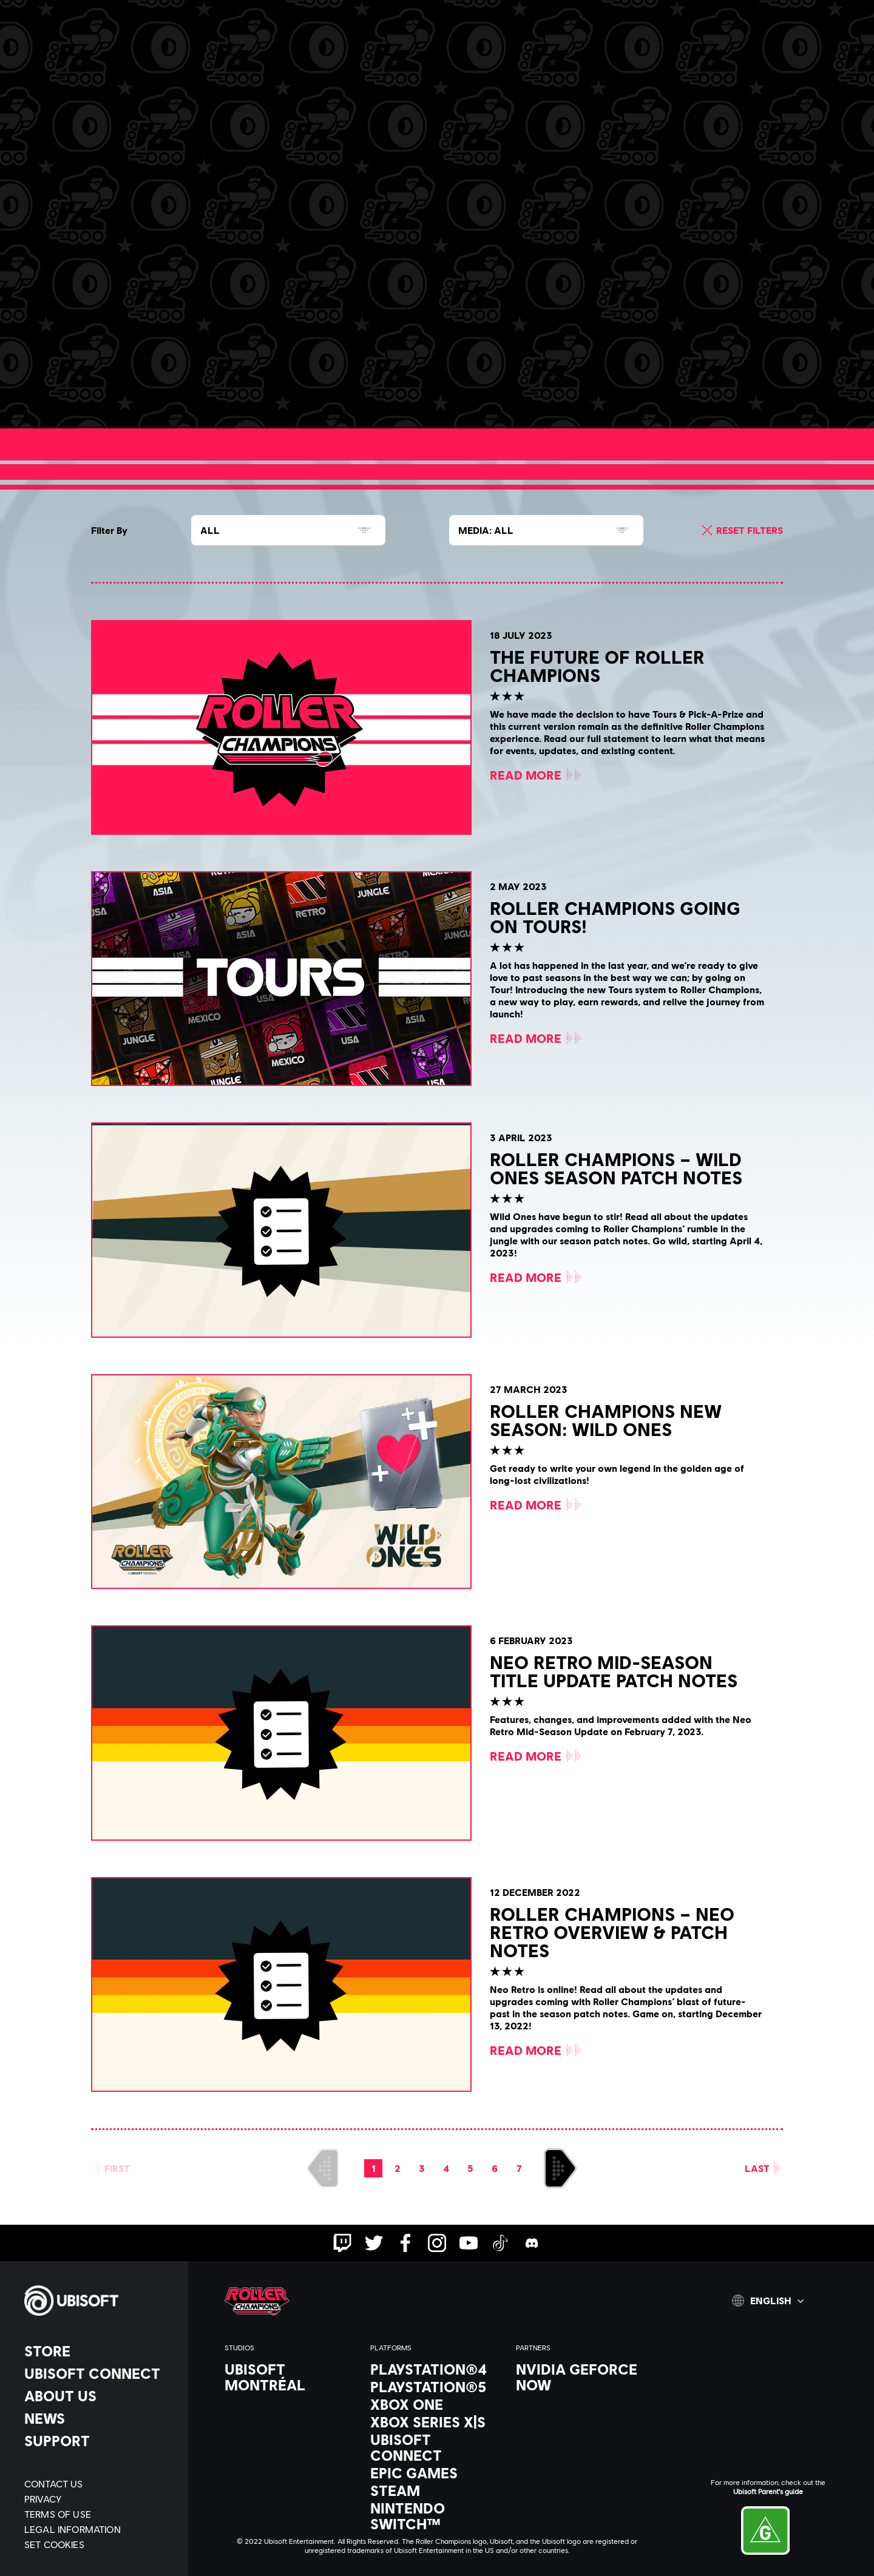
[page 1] (373, 2168)
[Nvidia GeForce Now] (582, 2377)
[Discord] (330, 53)
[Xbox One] (437, 2404)
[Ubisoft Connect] (100, 2373)
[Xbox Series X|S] (437, 2422)
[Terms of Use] (100, 2513)
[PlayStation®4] (437, 2369)
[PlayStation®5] (437, 2387)
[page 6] (495, 2168)
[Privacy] (100, 2498)
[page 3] (422, 2168)
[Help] (394, 53)
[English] (768, 2300)
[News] (100, 2418)
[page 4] (446, 2168)
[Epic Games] (437, 2473)
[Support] (100, 2441)
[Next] (560, 2168)
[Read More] (173, 383)
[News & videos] (185, 53)
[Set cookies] (54, 2544)
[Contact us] (100, 2483)
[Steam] (437, 2490)
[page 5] (470, 2168)
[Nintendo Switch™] (437, 2516)
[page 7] (519, 2168)
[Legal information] (100, 2529)
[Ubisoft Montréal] (291, 2377)
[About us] (100, 2396)
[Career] (267, 53)
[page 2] (397, 2168)
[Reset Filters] (740, 530)
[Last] (763, 2168)
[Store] (100, 2351)
